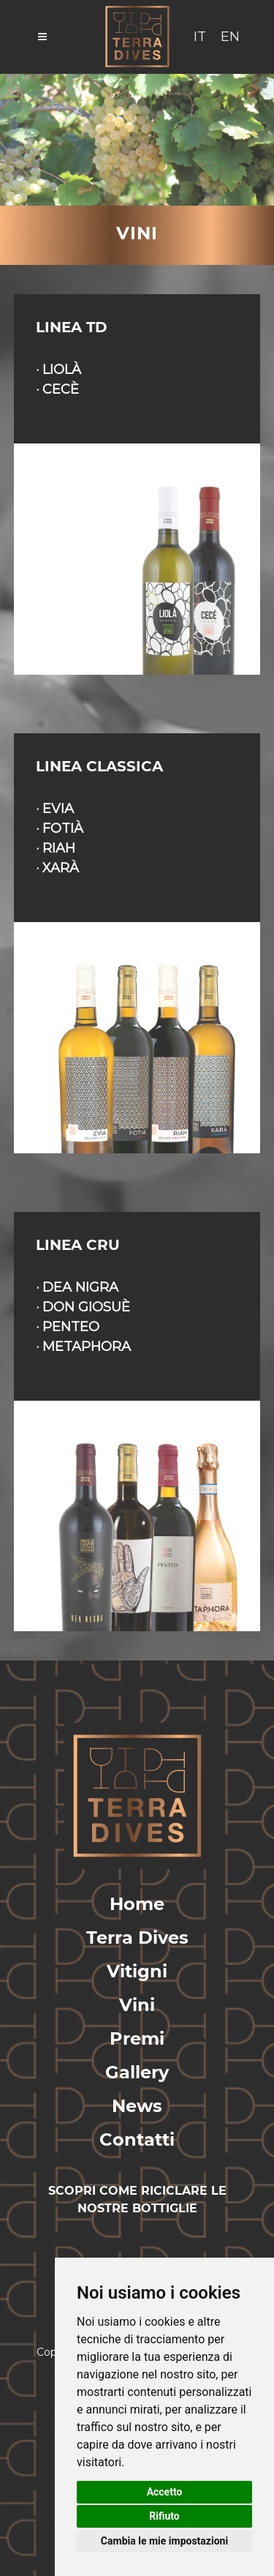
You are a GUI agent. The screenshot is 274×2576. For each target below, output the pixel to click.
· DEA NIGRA (77, 1287)
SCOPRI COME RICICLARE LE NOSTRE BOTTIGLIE (137, 2199)
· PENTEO (67, 1327)
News (137, 2105)
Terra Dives (137, 1937)
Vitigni (137, 1971)
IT (200, 36)
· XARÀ (57, 868)
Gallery (137, 2072)
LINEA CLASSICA (99, 766)
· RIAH (55, 848)
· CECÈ (57, 389)
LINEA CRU (78, 1245)
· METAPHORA (83, 1346)
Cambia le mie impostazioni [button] (164, 2541)
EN (230, 36)
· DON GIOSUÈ (83, 1307)
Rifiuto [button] (164, 2516)
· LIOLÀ (58, 370)
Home (137, 1903)
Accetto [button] (165, 2492)
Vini (137, 2004)
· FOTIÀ (59, 828)
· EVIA (55, 809)
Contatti (137, 2139)
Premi (137, 2038)
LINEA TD (71, 327)
